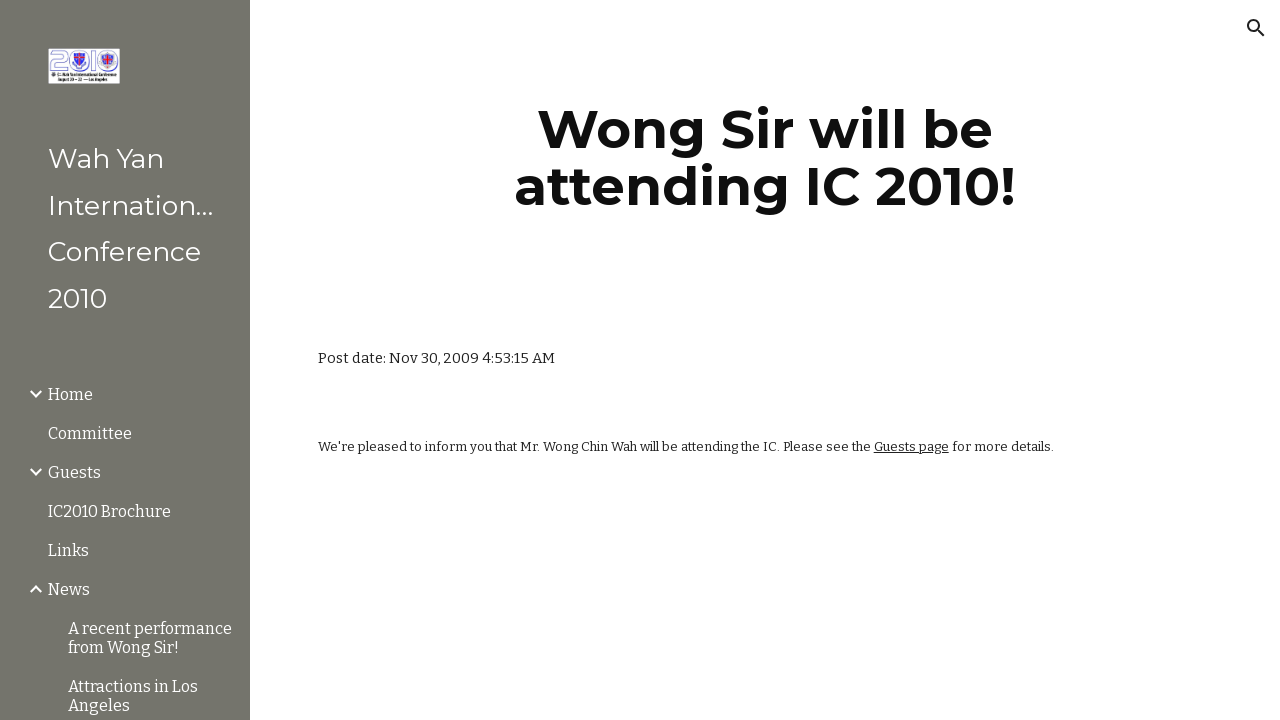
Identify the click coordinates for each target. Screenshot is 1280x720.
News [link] (69, 589)
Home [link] (70, 394)
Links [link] (68, 550)
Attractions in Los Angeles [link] (133, 696)
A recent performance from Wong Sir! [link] (150, 638)
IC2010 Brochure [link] (109, 511)
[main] (764, 157)
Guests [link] (74, 472)
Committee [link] (90, 433)
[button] (1256, 28)
